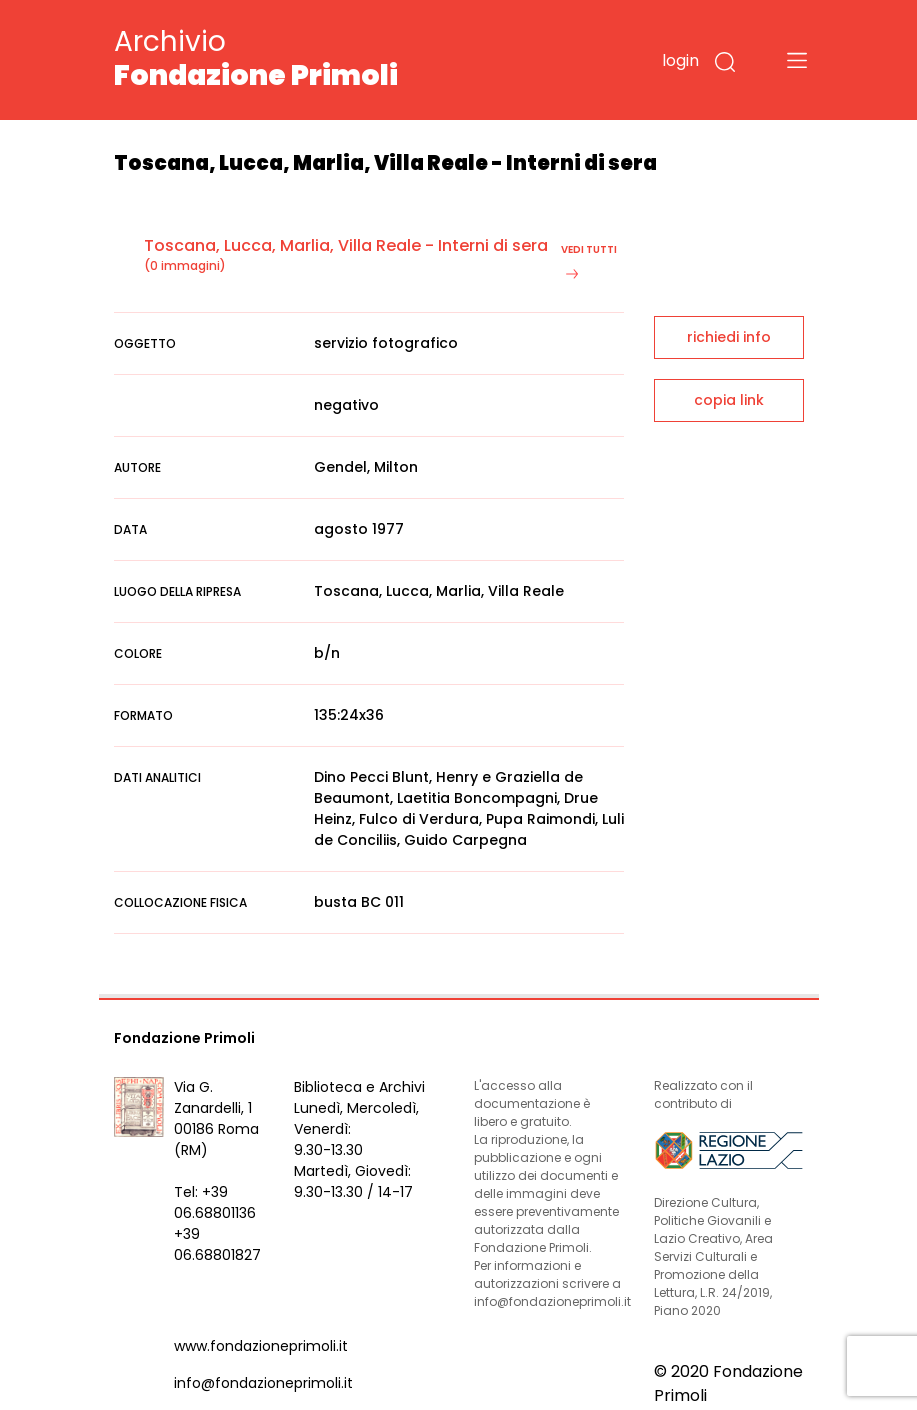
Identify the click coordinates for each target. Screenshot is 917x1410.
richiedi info (729, 337)
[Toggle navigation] (797, 60)
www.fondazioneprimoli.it (261, 1346)
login (680, 60)
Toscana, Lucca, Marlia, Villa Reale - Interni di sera (346, 245)
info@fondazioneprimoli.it (263, 1383)
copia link (729, 400)
